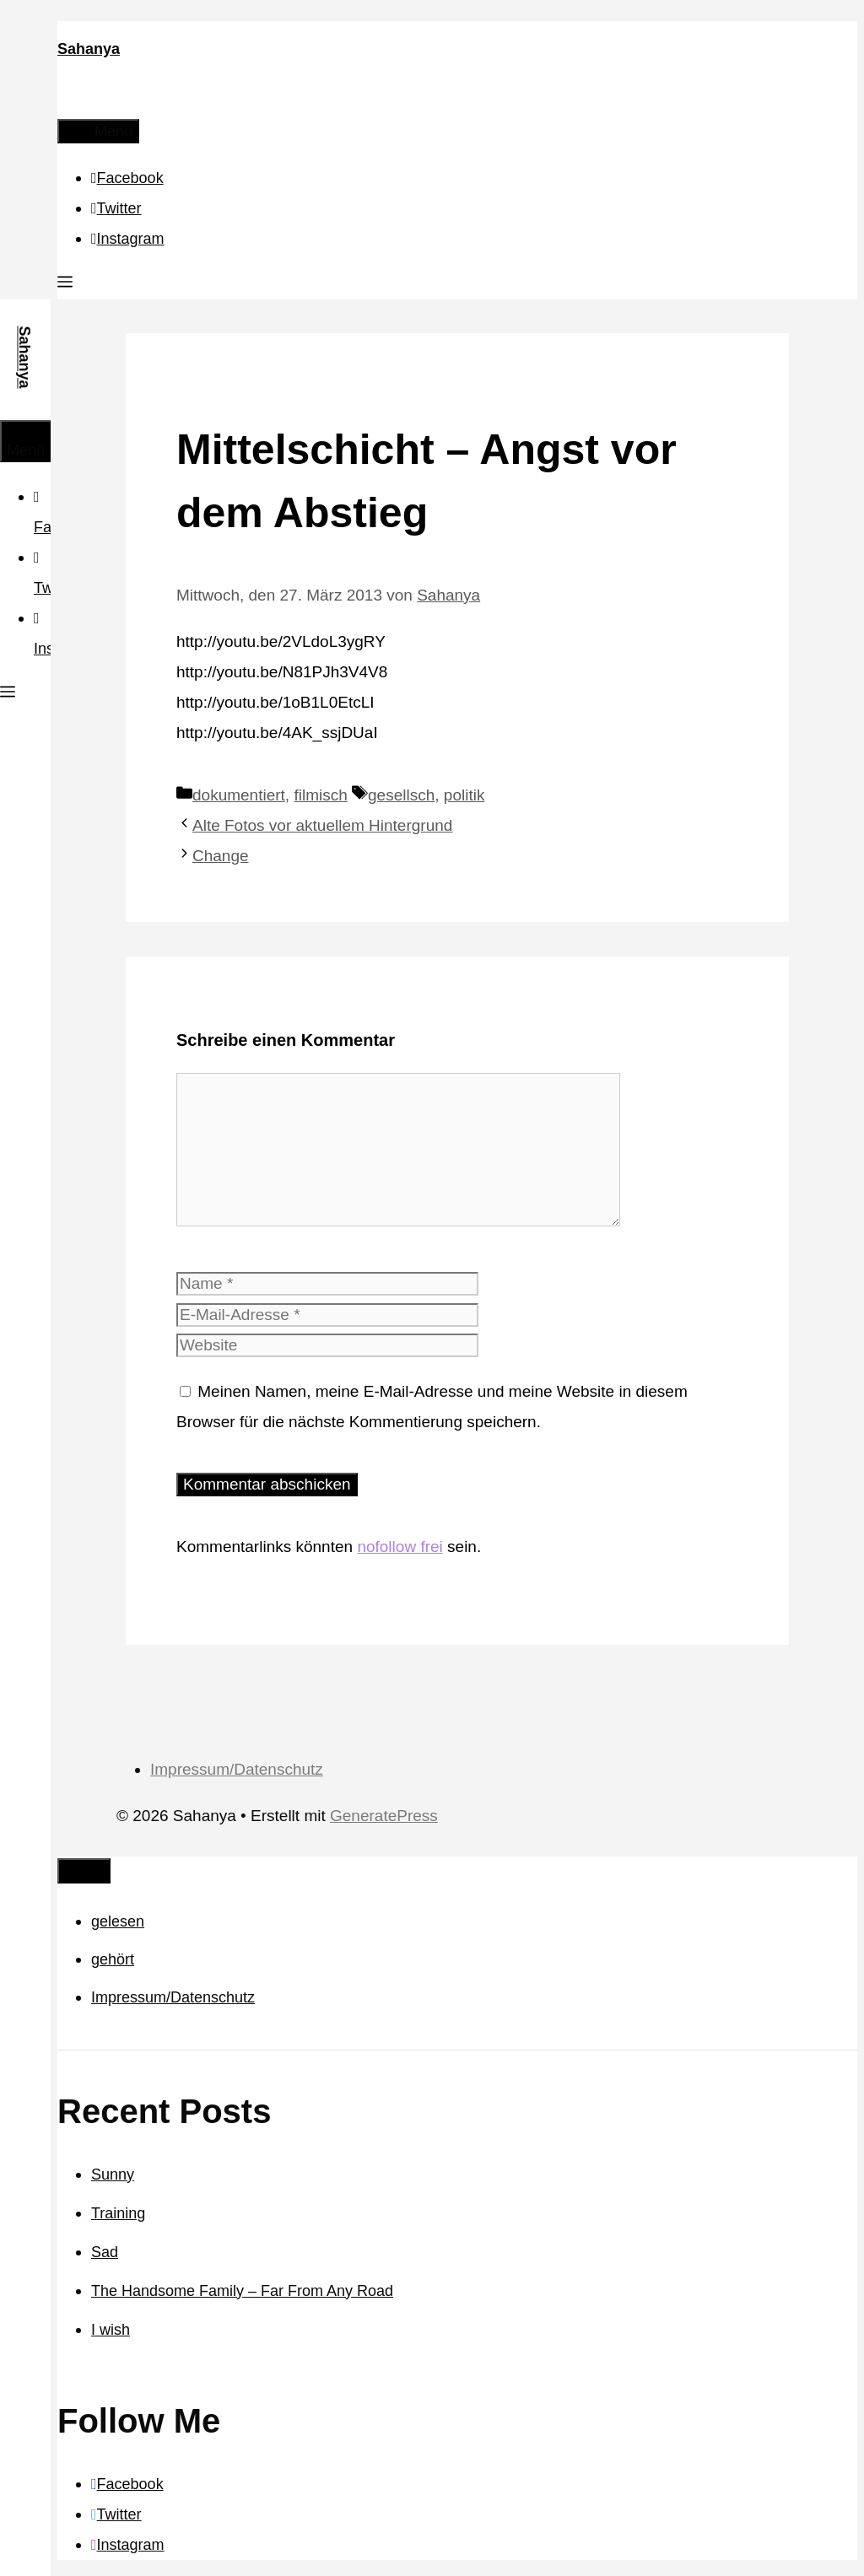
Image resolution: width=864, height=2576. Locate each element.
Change (220, 856)
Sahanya (88, 48)
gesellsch (401, 795)
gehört (112, 1959)
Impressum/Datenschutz (236, 1769)
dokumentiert (238, 795)
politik (464, 795)
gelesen (117, 1921)
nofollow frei (399, 1546)
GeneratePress (384, 1815)
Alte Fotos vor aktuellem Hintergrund (322, 825)
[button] (65, 284)
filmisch (320, 795)
